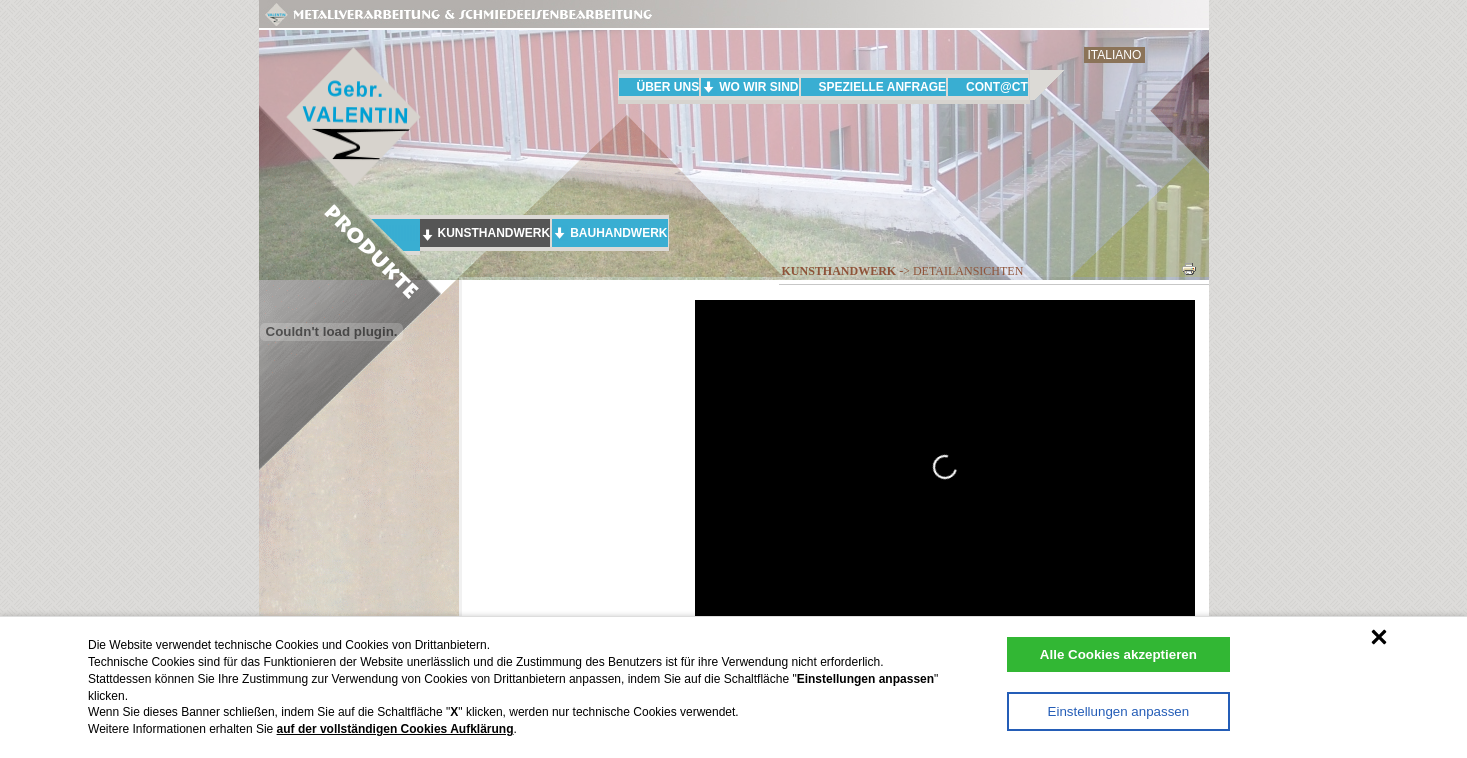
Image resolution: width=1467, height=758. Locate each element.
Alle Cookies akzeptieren (1118, 654)
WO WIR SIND (758, 87)
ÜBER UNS (668, 87)
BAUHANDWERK (618, 233)
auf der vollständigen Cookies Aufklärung (395, 729)
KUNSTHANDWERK (494, 233)
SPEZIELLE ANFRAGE (883, 87)
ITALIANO (1115, 55)
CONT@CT (997, 87)
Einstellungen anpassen (1119, 711)
